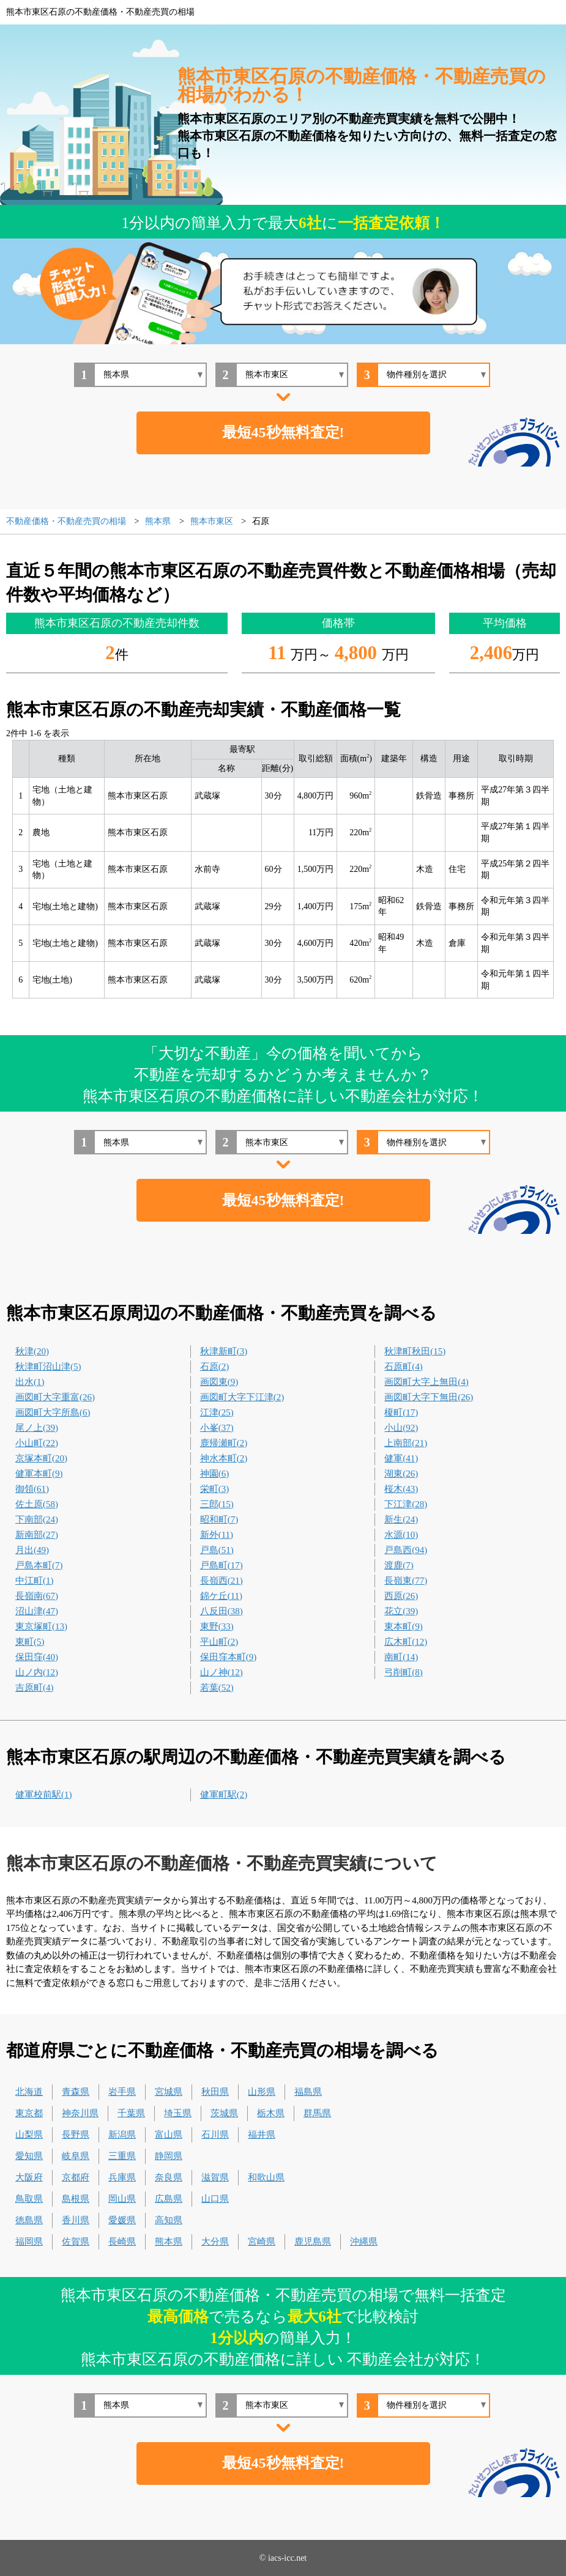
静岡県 (168, 2156)
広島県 (168, 2199)
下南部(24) (36, 1519)
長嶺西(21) (221, 1580)
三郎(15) (217, 1504)
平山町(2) (219, 1642)
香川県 (75, 2220)
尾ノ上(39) (36, 1428)
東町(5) (30, 1642)
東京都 (29, 2113)
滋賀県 (215, 2177)
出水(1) (30, 1382)
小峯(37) (217, 1428)
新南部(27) (36, 1535)
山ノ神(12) (221, 1672)
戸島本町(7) (39, 1565)
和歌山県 (266, 2177)
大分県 (215, 2241)
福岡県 (29, 2241)
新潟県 (122, 2134)
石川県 (215, 2134)
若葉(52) (217, 1687)
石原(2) (214, 1366)
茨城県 (224, 2113)
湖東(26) (401, 1473)
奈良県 (168, 2177)
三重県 (122, 2156)
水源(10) (401, 1535)
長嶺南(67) (36, 1596)
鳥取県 (29, 2199)
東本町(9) (403, 1626)
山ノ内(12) (36, 1672)
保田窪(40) (36, 1657)
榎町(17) (401, 1412)
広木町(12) (405, 1642)
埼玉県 (178, 2113)
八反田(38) (221, 1611)
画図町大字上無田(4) (426, 1382)
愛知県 (29, 2156)
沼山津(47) (36, 1611)
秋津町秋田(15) (414, 1351)
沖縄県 (364, 2241)
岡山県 (122, 2199)
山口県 (215, 2199)
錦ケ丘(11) (221, 1596)
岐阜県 (75, 2156)
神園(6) (214, 1473)
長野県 (75, 2134)
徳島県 (29, 2220)
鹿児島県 (312, 2241)
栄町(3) (214, 1489)
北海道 (29, 2092)
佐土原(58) (36, 1504)
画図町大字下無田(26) (428, 1397)
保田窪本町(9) (228, 1657)
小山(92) (401, 1428)
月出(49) (32, 1550)
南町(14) (401, 1657)
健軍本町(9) (39, 1473)
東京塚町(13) (41, 1626)
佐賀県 (75, 2241)
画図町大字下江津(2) (242, 1397)
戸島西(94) (405, 1550)
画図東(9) (219, 1382)
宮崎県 (261, 2241)
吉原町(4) (34, 1687)
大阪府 (29, 2177)
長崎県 (122, 2241)
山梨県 (29, 2134)
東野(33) (217, 1626)
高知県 (168, 2220)
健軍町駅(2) (224, 1794)
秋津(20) (32, 1351)
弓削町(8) (403, 1672)
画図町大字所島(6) (53, 1412)
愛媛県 (122, 2220)
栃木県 (271, 2113)
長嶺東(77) (405, 1580)
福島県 (308, 2092)
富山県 (168, 2134)
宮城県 (168, 2092)
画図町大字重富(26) (55, 1397)
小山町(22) (36, 1443)
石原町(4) (403, 1366)
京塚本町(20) (41, 1458)
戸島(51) (217, 1550)
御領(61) (32, 1489)
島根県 (75, 2199)
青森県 (75, 2092)
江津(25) (217, 1412)
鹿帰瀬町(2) (224, 1443)
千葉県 (131, 2113)
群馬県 (317, 2113)
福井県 (261, 2134)
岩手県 (122, 2092)
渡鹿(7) (399, 1565)
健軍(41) (401, 1458)
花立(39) (401, 1611)
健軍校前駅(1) (43, 1794)
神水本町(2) (224, 1458)
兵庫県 (122, 2177)
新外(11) (216, 1535)
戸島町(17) (221, 1565)
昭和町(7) (219, 1519)
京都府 (75, 2177)
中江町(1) (34, 1580)
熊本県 (168, 2241)
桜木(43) (401, 1489)
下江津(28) (405, 1504)
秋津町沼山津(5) (48, 1366)
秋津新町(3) (224, 1351)
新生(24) (401, 1519)
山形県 (261, 2092)
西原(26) (401, 1596)
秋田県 (215, 2092)
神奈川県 (80, 2113)
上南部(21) (405, 1443)
